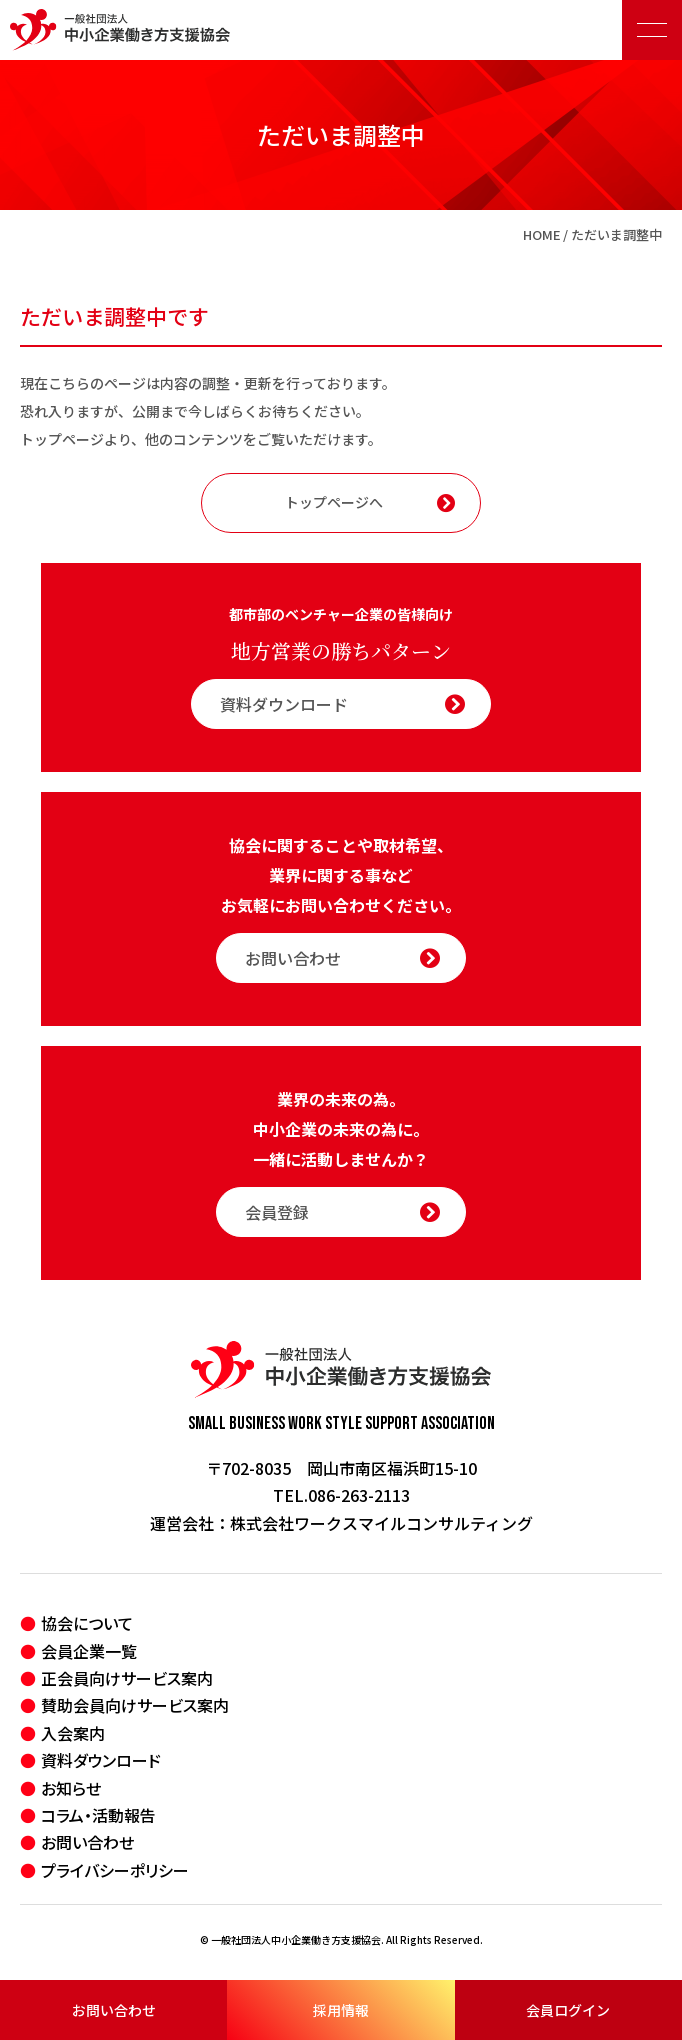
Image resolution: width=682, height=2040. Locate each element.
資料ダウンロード (342, 704)
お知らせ (71, 1788)
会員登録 (342, 1212)
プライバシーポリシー (115, 1870)
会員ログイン (568, 2010)
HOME (542, 234)
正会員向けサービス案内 (127, 1678)
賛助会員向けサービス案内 (135, 1705)
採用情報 (341, 2010)
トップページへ (370, 502)
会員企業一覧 (89, 1651)
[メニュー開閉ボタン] (652, 30)
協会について (87, 1623)
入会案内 (73, 1733)
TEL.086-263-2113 (341, 1495)
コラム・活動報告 (98, 1815)
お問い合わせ (114, 2010)
